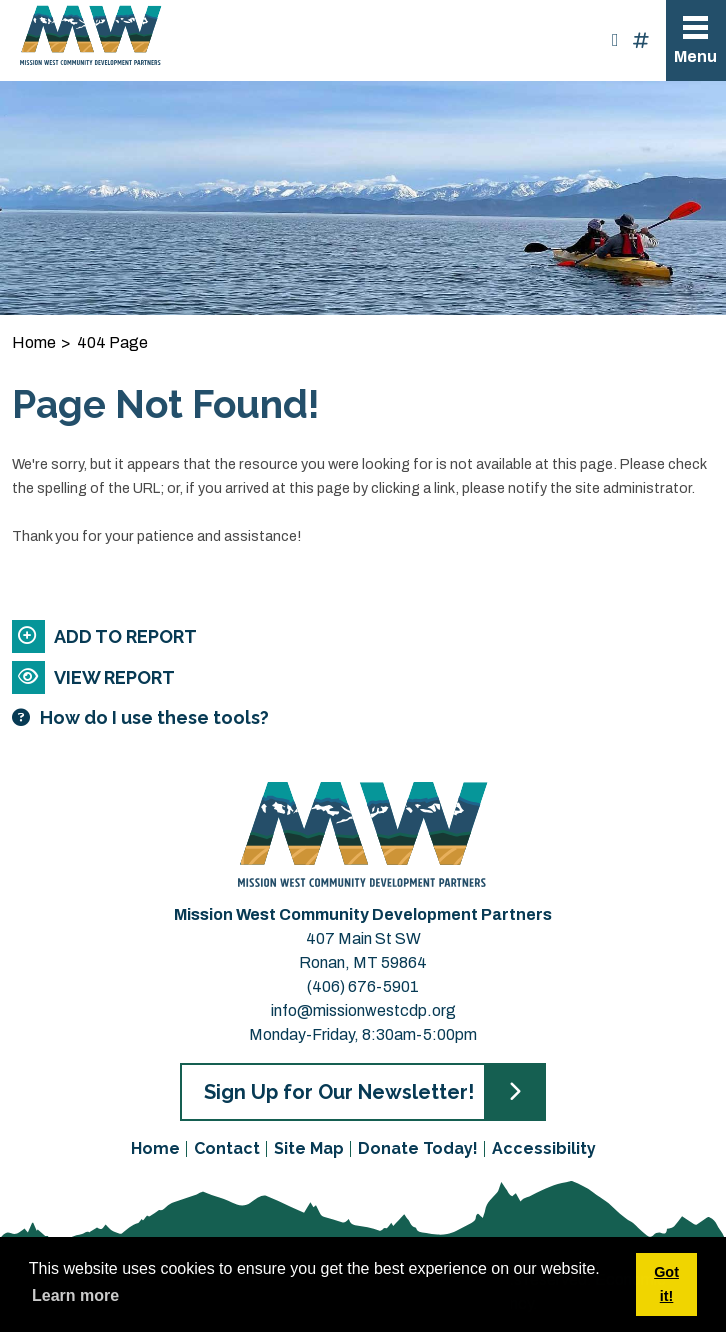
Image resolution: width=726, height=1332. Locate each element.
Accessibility (544, 1148)
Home (155, 1148)
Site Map (309, 1148)
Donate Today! (418, 1148)
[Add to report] (337, 636)
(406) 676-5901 (363, 986)
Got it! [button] (666, 1284)
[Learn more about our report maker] (337, 717)
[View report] (337, 677)
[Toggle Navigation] (696, 40)
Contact (227, 1148)
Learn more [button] (75, 1295)
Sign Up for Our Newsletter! (339, 1092)
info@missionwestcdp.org (363, 1010)
